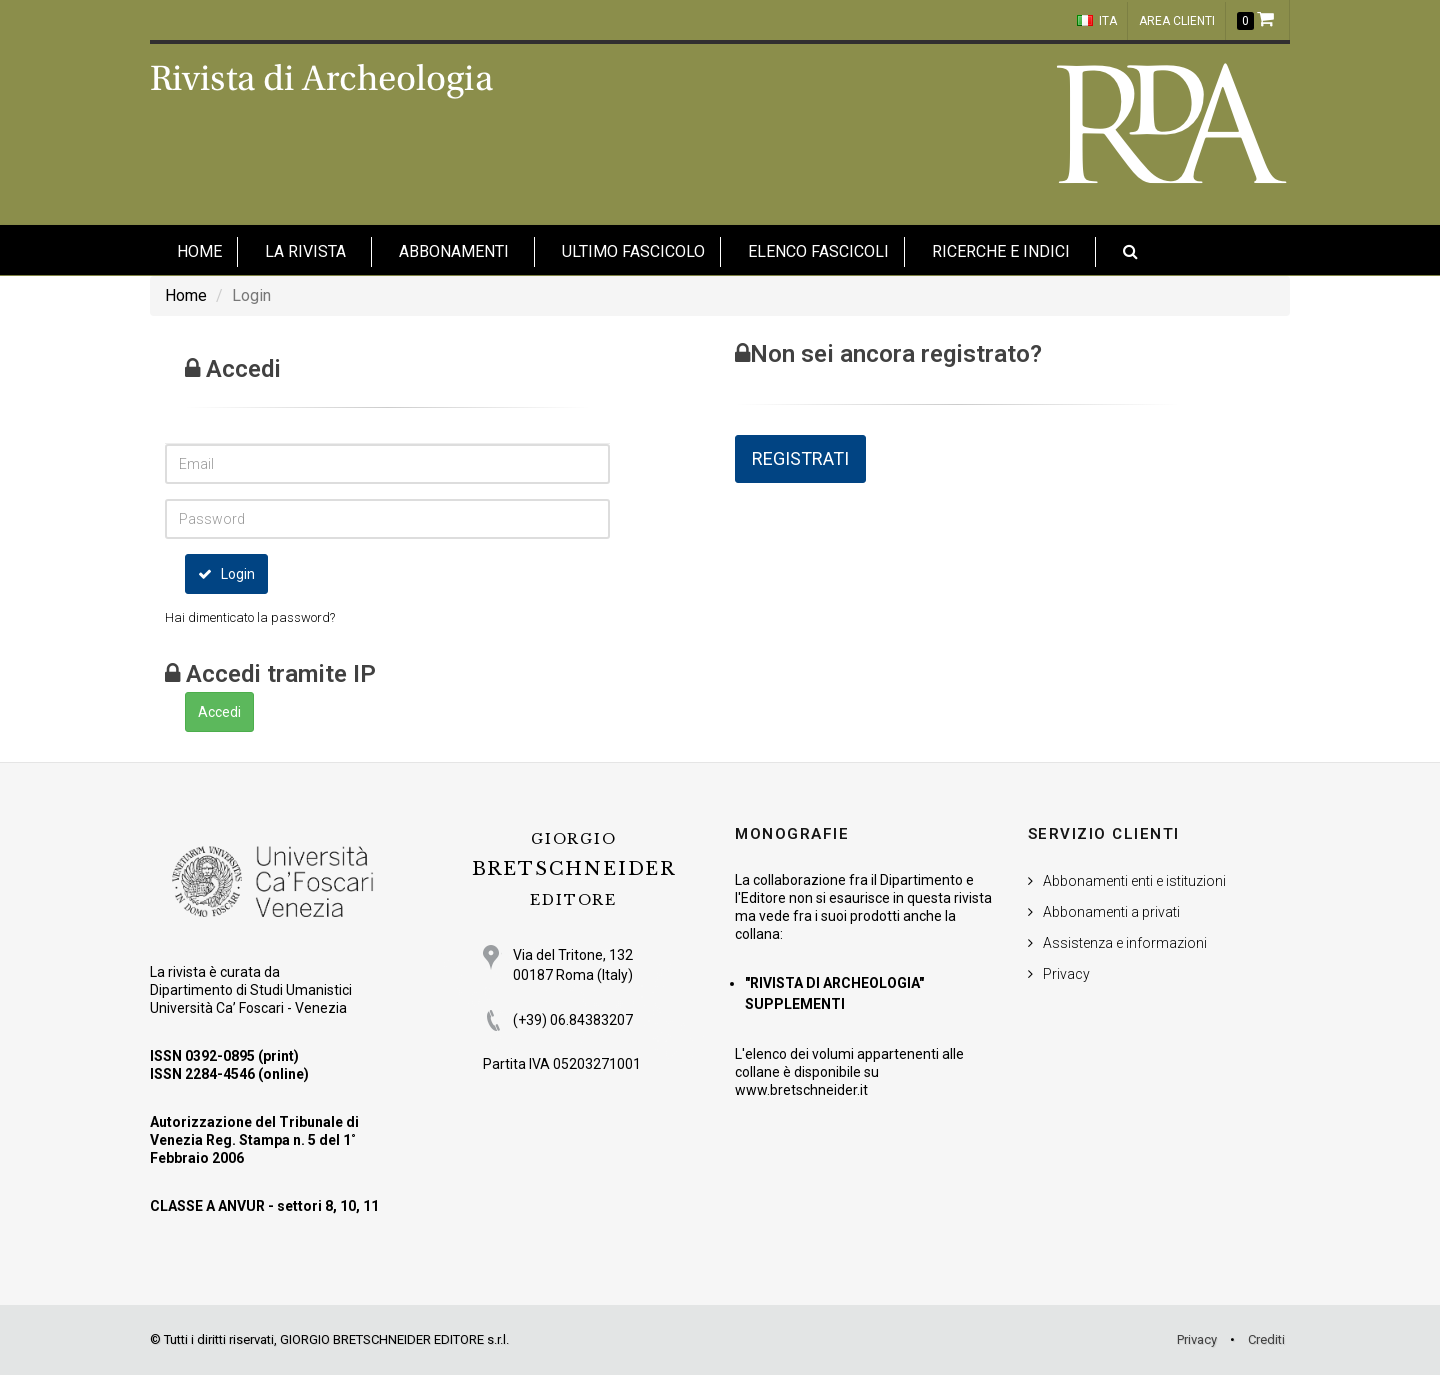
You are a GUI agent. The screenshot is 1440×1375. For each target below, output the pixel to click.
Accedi (219, 712)
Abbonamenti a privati (1111, 912)
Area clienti (1177, 21)
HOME (199, 251)
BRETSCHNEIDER (574, 869)
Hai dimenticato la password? (250, 617)
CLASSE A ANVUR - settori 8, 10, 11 (264, 1206)
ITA (1097, 21)
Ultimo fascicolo (633, 251)
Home (186, 295)
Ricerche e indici (1001, 251)
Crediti (1266, 1339)
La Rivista (305, 251)
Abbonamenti (454, 251)
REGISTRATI (800, 458)
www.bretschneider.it (801, 1090)
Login (226, 574)
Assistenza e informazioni (1125, 943)
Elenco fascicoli (818, 251)
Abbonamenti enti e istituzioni (1134, 881)
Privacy (1066, 974)
